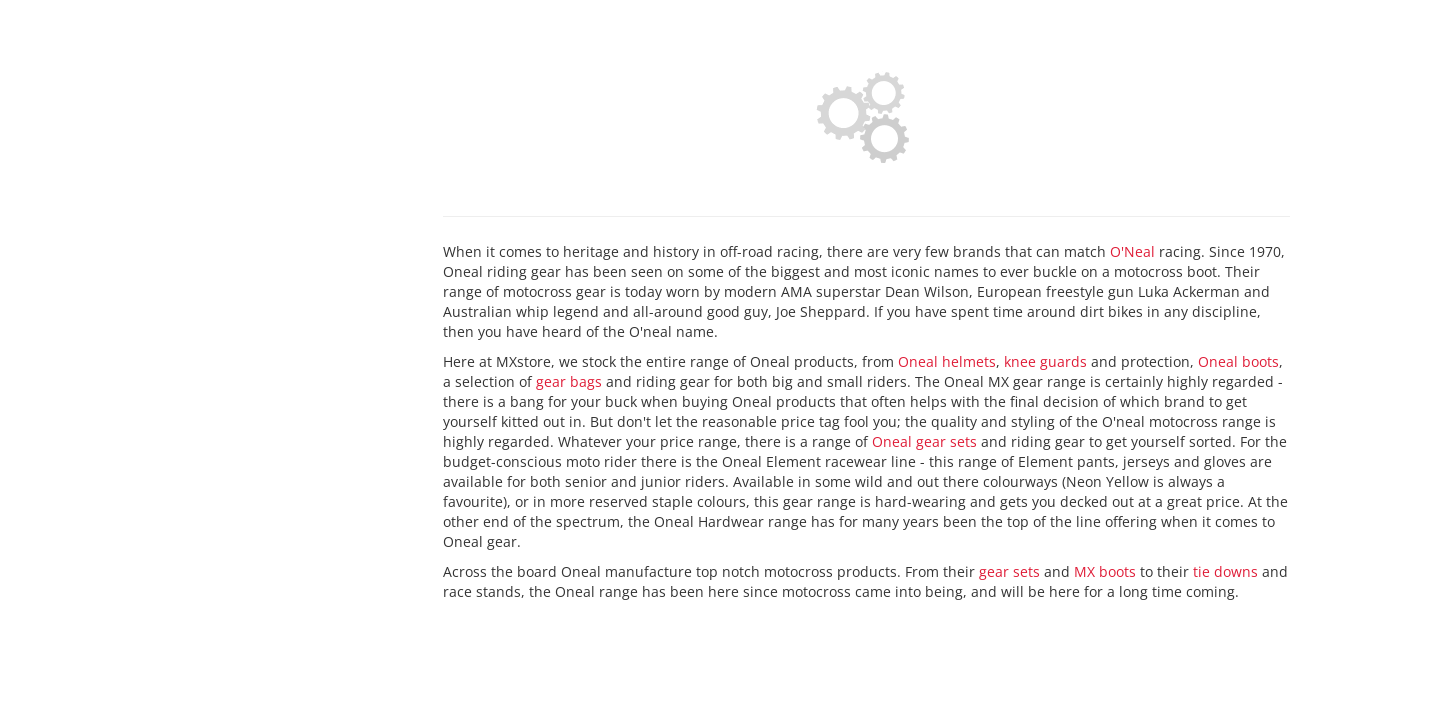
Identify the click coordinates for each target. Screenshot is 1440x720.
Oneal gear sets (924, 441)
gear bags (569, 381)
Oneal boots (1238, 361)
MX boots (1105, 571)
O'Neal (1132, 251)
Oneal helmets (947, 361)
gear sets (1009, 571)
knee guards (1045, 361)
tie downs (1225, 571)
